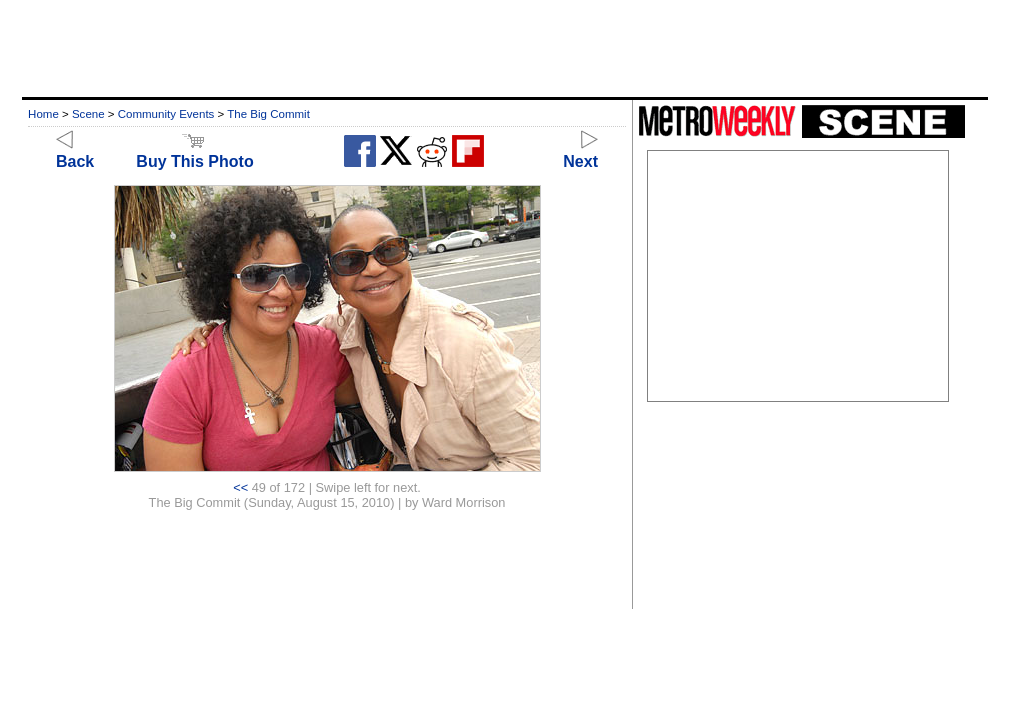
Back (75, 152)
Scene (88, 114)
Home (43, 114)
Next (580, 152)
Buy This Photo (194, 152)
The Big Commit (268, 114)
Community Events (166, 114)
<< (240, 487)
